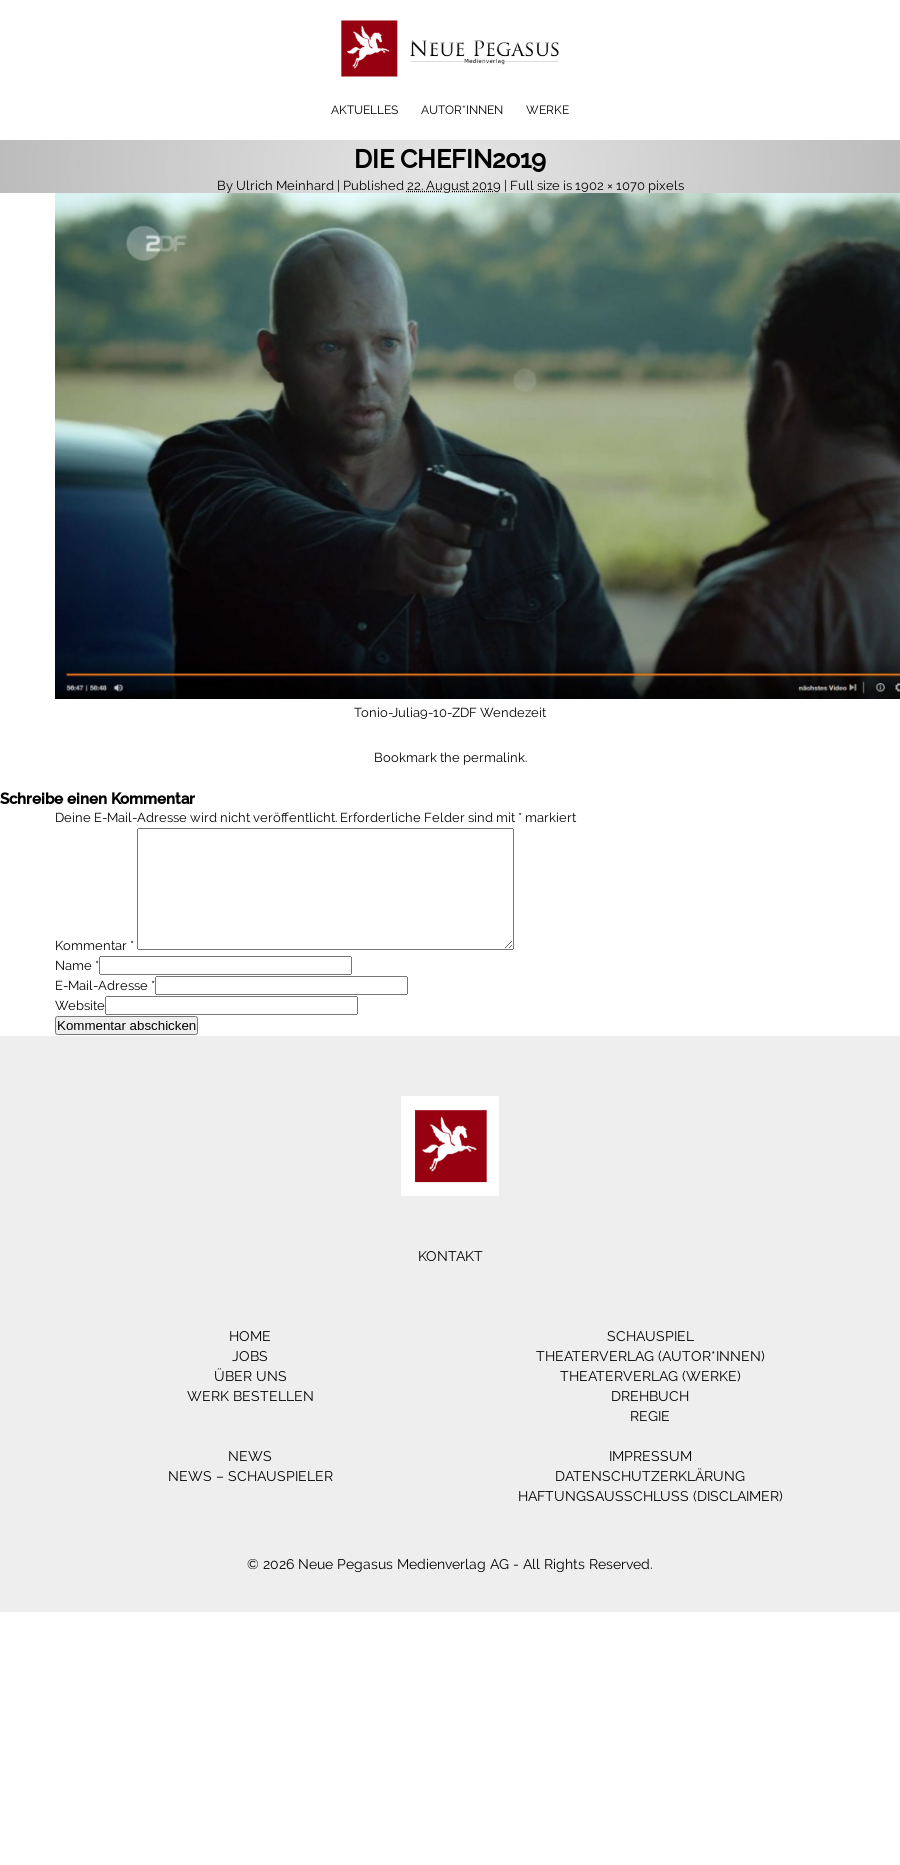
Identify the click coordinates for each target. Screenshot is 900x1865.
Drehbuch (650, 1420)
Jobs (250, 1380)
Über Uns (250, 1400)
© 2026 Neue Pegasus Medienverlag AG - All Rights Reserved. (450, 1588)
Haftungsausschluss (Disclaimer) (650, 1520)
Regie (650, 1440)
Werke (547, 110)
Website (80, 1029)
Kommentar (94, 969)
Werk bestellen (250, 1420)
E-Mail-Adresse (101, 1009)
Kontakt (450, 1280)
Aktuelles (364, 110)
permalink (494, 757)
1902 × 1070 (610, 185)
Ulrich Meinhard (285, 185)
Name (73, 989)
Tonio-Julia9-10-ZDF (415, 712)
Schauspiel (650, 1360)
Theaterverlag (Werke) (650, 1400)
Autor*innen (462, 110)
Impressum (650, 1480)
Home (250, 1360)
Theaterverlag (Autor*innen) (650, 1380)
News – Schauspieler (250, 1500)
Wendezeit (513, 712)
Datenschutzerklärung (650, 1500)
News (250, 1480)
